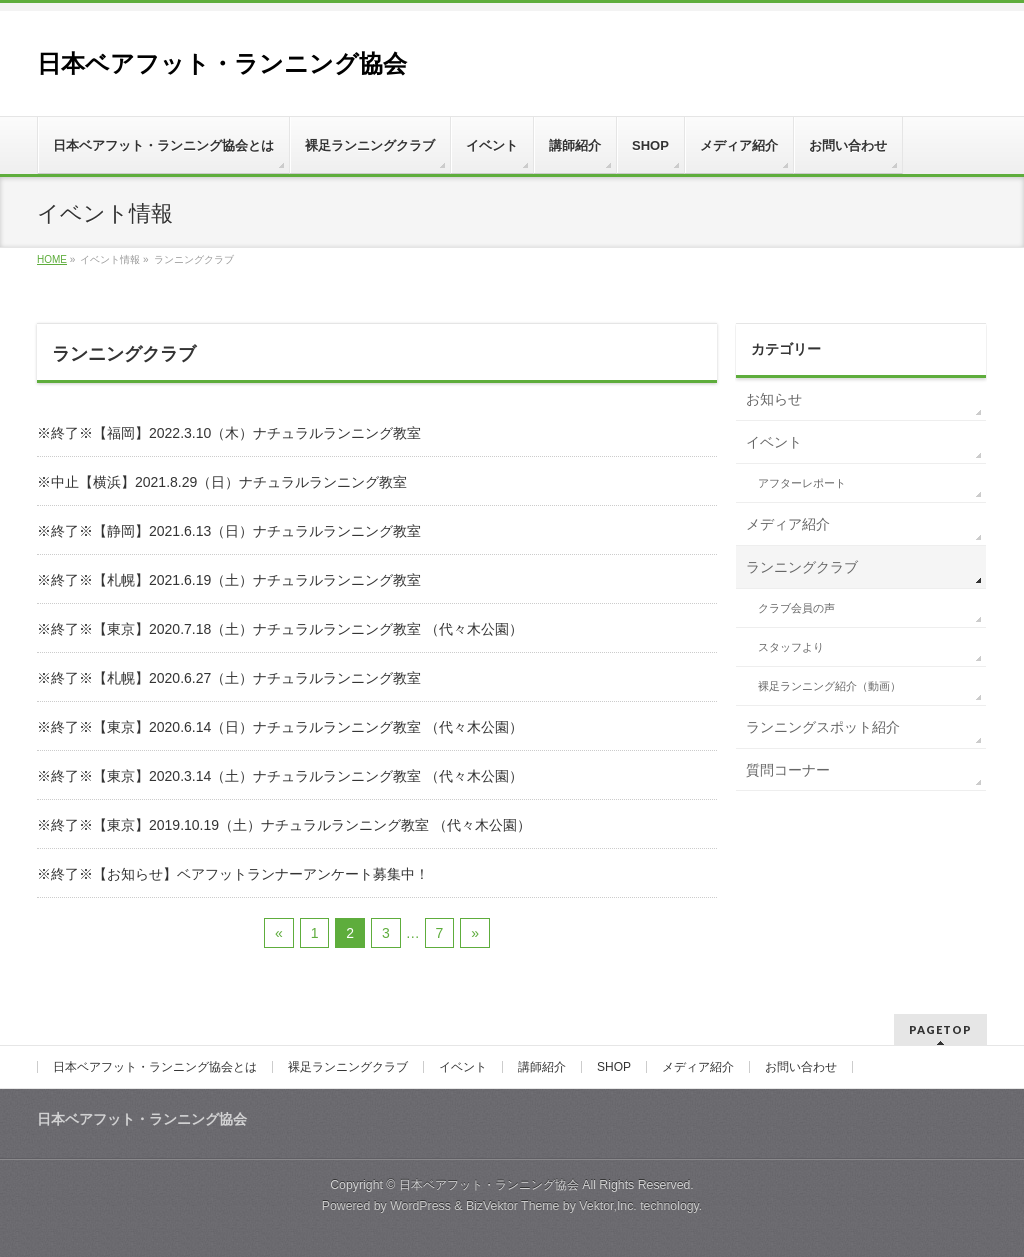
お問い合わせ (801, 1067)
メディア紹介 (788, 524)
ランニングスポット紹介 (823, 727)
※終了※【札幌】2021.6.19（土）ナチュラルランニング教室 (229, 580)
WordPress (420, 1206)
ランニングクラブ (802, 567)
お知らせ (774, 399)
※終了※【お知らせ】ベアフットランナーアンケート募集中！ (233, 874)
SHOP (614, 1067)
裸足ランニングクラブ (348, 1067)
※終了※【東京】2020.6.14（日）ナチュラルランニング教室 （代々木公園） (280, 727)
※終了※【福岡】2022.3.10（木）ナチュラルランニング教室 (229, 433)
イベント (774, 442)
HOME (52, 259)
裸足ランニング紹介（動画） (829, 686)
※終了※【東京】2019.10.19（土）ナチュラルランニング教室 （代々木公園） (284, 825)
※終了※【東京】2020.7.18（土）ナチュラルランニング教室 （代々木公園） (280, 629)
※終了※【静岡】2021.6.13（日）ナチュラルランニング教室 (229, 531)
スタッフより (791, 647)
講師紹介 (542, 1067)
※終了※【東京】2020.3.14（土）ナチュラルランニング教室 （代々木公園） (280, 776)
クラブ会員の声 (796, 608)
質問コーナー (788, 770)
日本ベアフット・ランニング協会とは (155, 1067)
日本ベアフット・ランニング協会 (222, 63)
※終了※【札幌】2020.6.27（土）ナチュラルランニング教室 (229, 678)
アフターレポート (802, 483)
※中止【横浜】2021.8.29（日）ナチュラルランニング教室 (222, 482)
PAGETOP (940, 1029)
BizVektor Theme (513, 1206)
